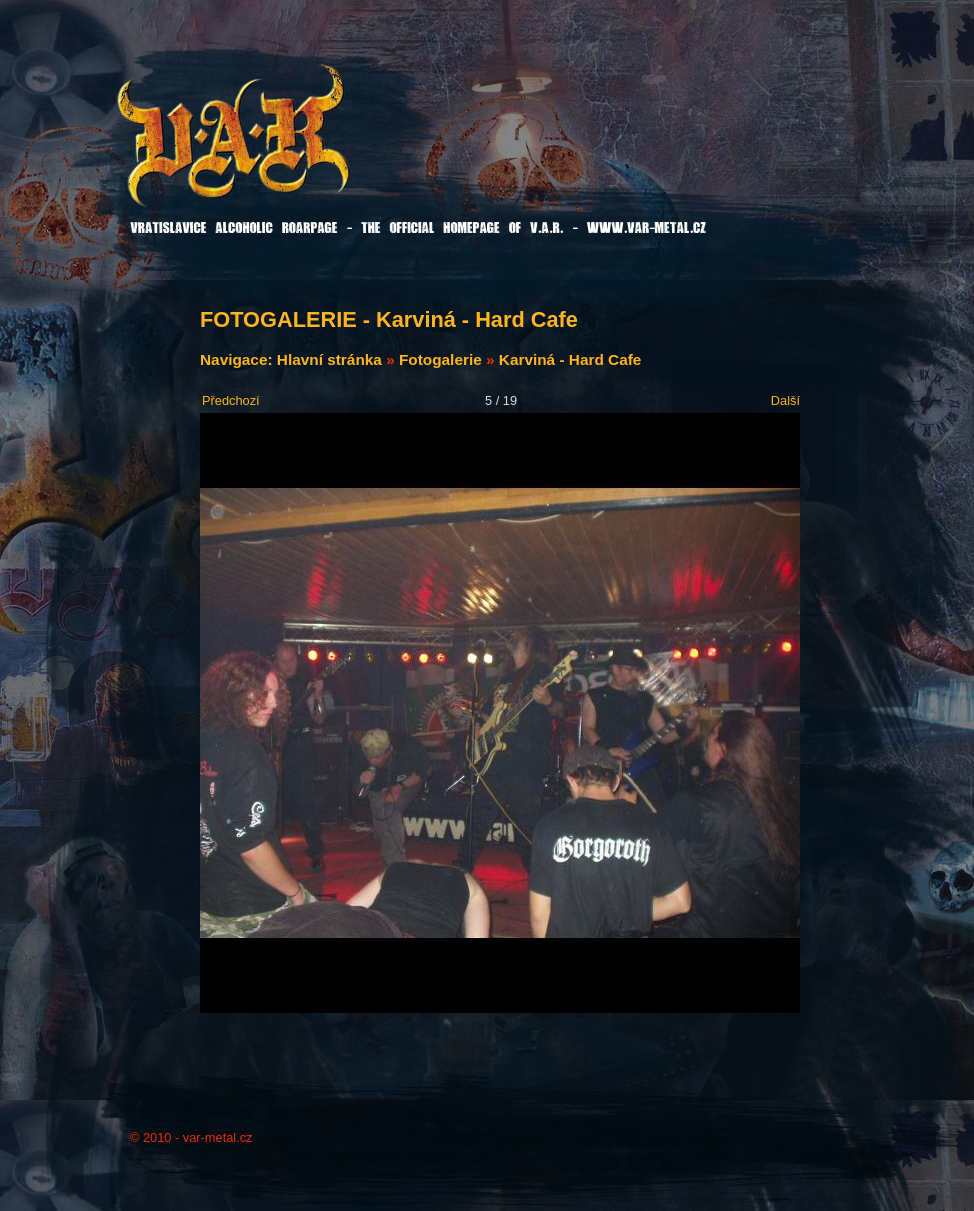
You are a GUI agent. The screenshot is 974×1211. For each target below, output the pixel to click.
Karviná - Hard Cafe (570, 359)
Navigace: (238, 359)
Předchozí (231, 400)
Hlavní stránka (329, 359)
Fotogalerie (440, 359)
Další (785, 400)
